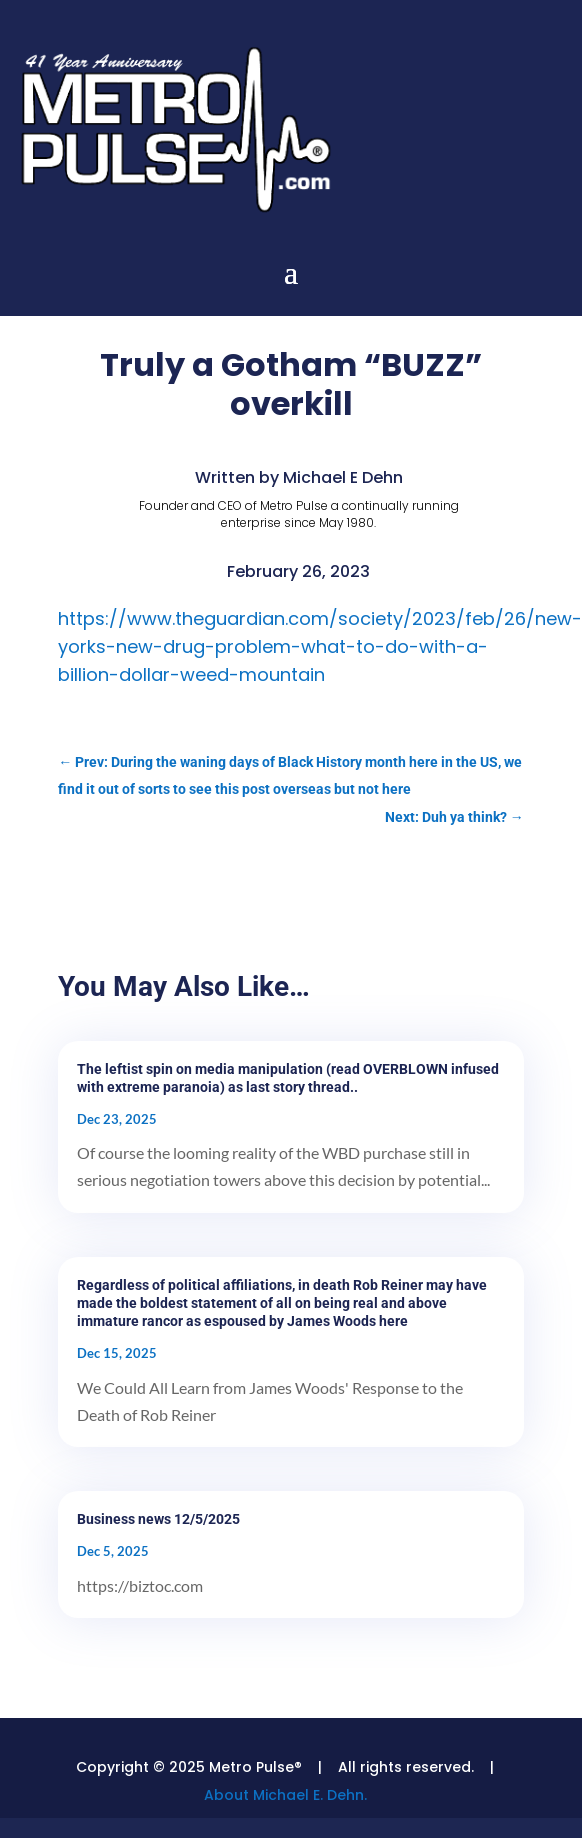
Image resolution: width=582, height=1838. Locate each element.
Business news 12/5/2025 (158, 1519)
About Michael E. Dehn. (285, 1795)
